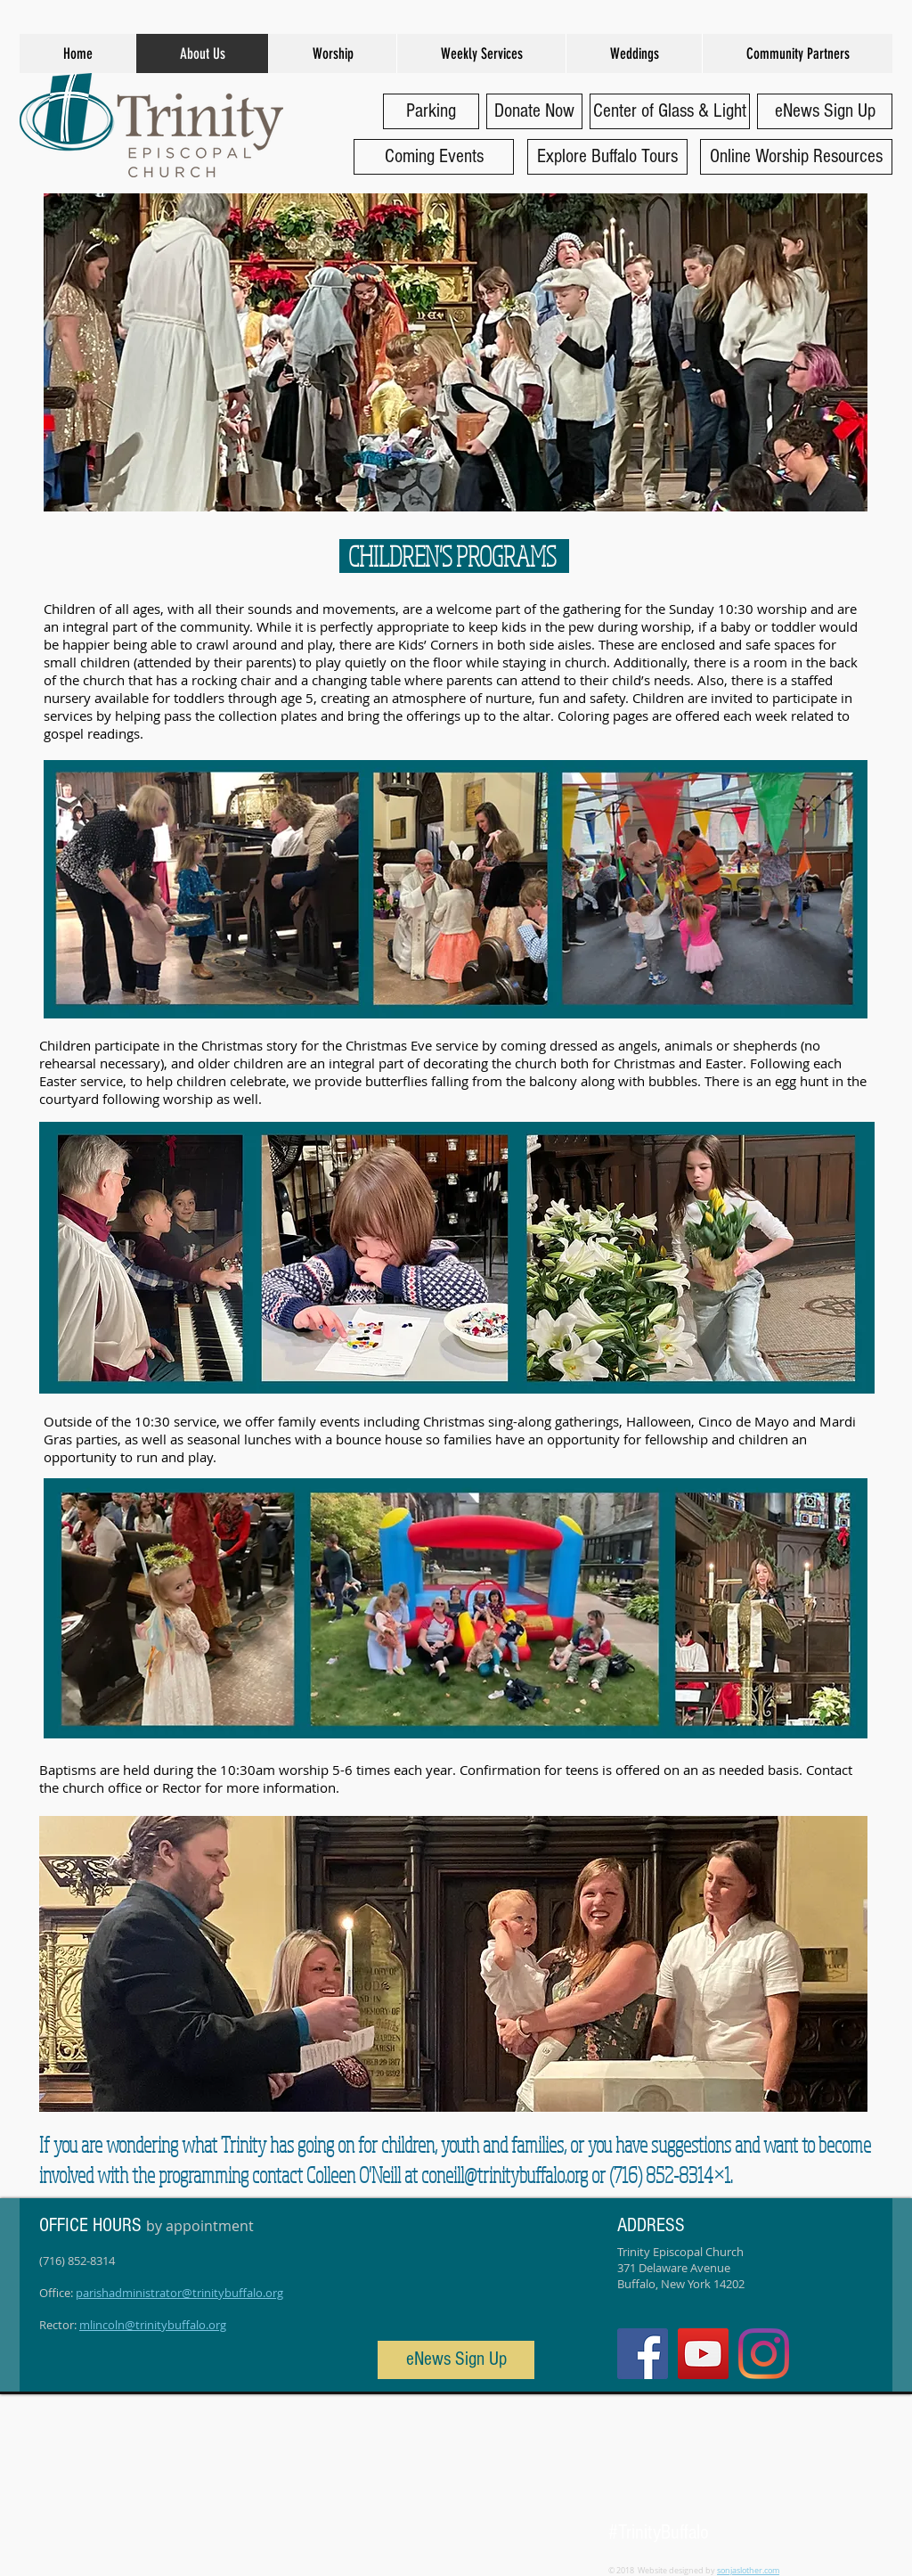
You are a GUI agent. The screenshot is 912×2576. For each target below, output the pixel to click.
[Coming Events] (434, 157)
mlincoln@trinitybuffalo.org (152, 2325)
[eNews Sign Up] (824, 111)
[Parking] (431, 111)
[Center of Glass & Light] (670, 111)
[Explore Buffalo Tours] (607, 157)
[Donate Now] (534, 111)
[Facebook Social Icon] (642, 2353)
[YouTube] (703, 2353)
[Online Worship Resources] (796, 157)
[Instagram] (763, 2353)
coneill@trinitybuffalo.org (504, 2174)
